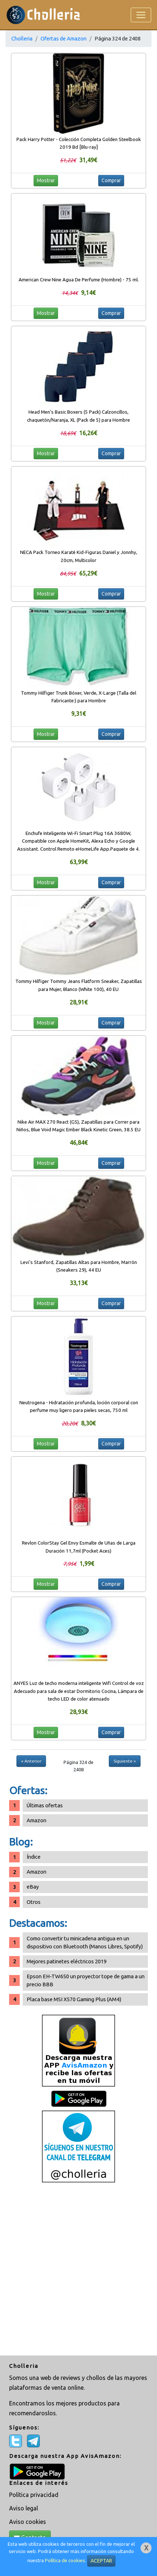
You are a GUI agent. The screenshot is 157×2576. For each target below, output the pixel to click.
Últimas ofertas (45, 1805)
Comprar (111, 180)
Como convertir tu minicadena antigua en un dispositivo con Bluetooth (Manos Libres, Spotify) (85, 1942)
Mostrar (46, 180)
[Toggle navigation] (141, 15)
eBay (33, 1887)
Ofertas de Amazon (64, 38)
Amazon (36, 1820)
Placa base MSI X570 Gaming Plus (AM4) (74, 1999)
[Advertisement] (78, 2269)
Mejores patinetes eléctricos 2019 (67, 1961)
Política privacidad (33, 2494)
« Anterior (31, 1761)
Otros (34, 1902)
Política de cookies (65, 2560)
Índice (34, 1857)
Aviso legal (23, 2508)
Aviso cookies (27, 2521)
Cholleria (21, 38)
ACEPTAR (101, 2561)
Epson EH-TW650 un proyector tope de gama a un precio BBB (86, 1980)
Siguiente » (125, 1761)
